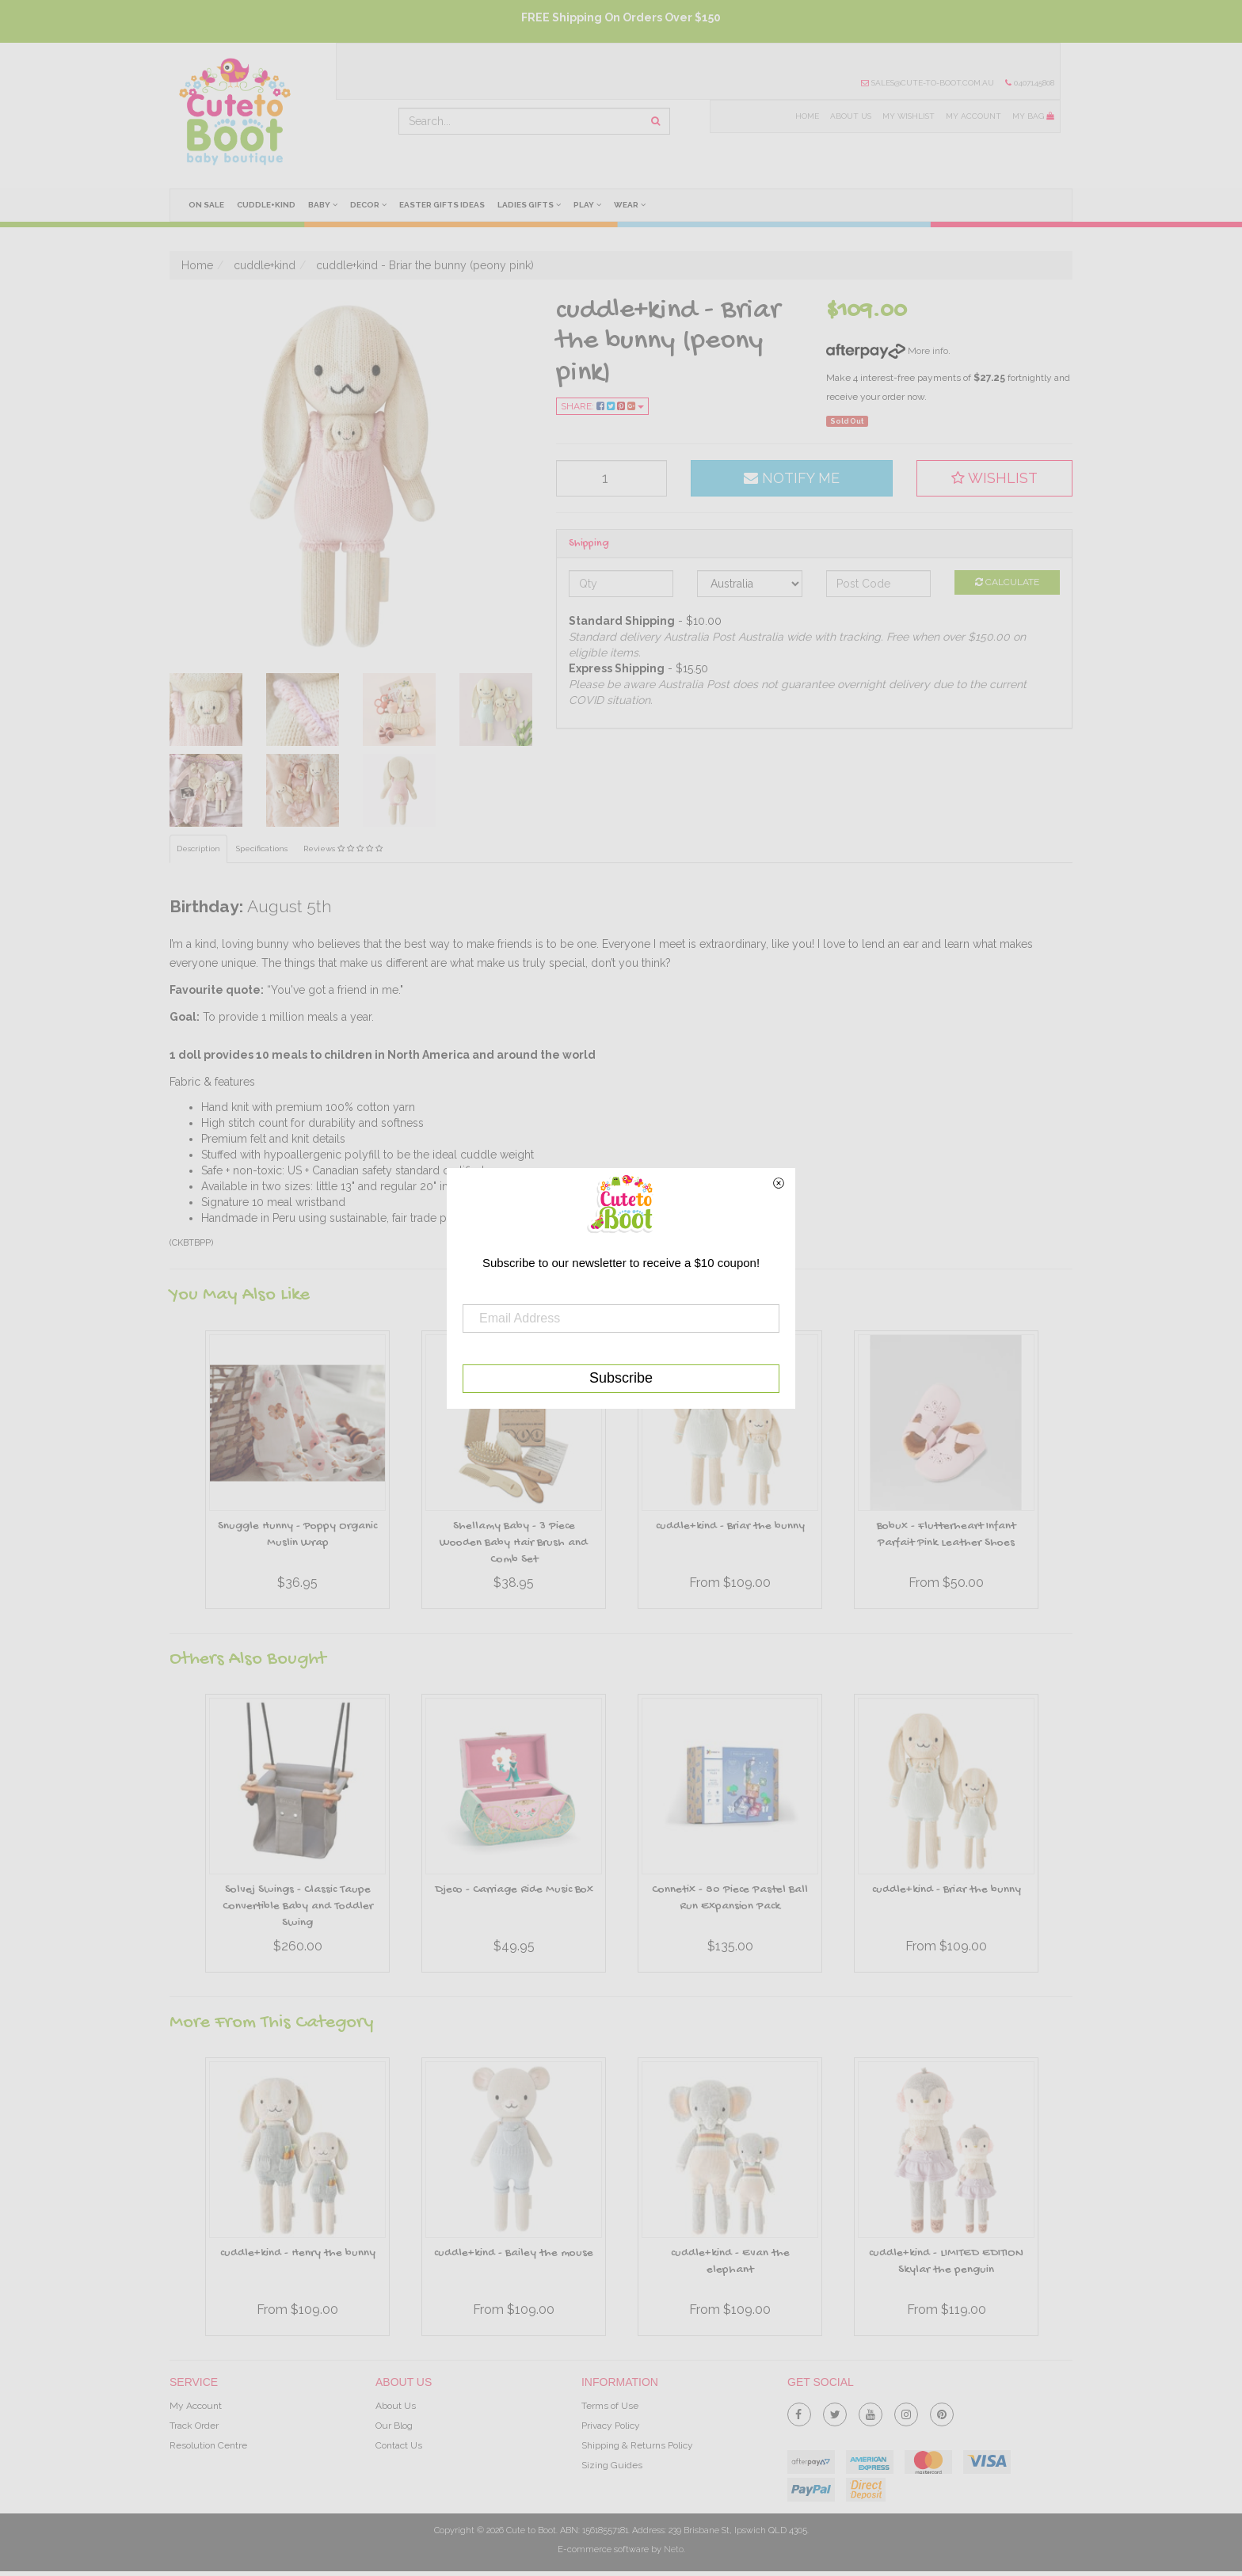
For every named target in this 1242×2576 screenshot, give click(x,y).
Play (588, 204)
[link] (799, 2411)
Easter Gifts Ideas (443, 204)
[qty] (612, 478)
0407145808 (1029, 82)
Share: (602, 406)
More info (887, 350)
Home (807, 116)
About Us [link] (395, 2405)
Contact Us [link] (398, 2445)
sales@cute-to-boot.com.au (927, 82)
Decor (368, 204)
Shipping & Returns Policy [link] (637, 2445)
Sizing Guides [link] (611, 2465)
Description (198, 848)
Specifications (262, 848)
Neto (674, 2549)
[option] (297, 1473)
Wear (630, 204)
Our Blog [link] (394, 2425)
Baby (322, 204)
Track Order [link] (194, 2425)
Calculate (1007, 582)
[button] (994, 478)
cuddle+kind (266, 204)
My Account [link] (196, 2405)
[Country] (749, 583)
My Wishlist (908, 116)
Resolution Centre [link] (208, 2445)
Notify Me (792, 478)
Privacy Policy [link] (610, 2425)
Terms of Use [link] (609, 2405)
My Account (973, 116)
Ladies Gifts (530, 204)
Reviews (343, 848)
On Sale (206, 204)
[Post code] (879, 583)
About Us (850, 116)
